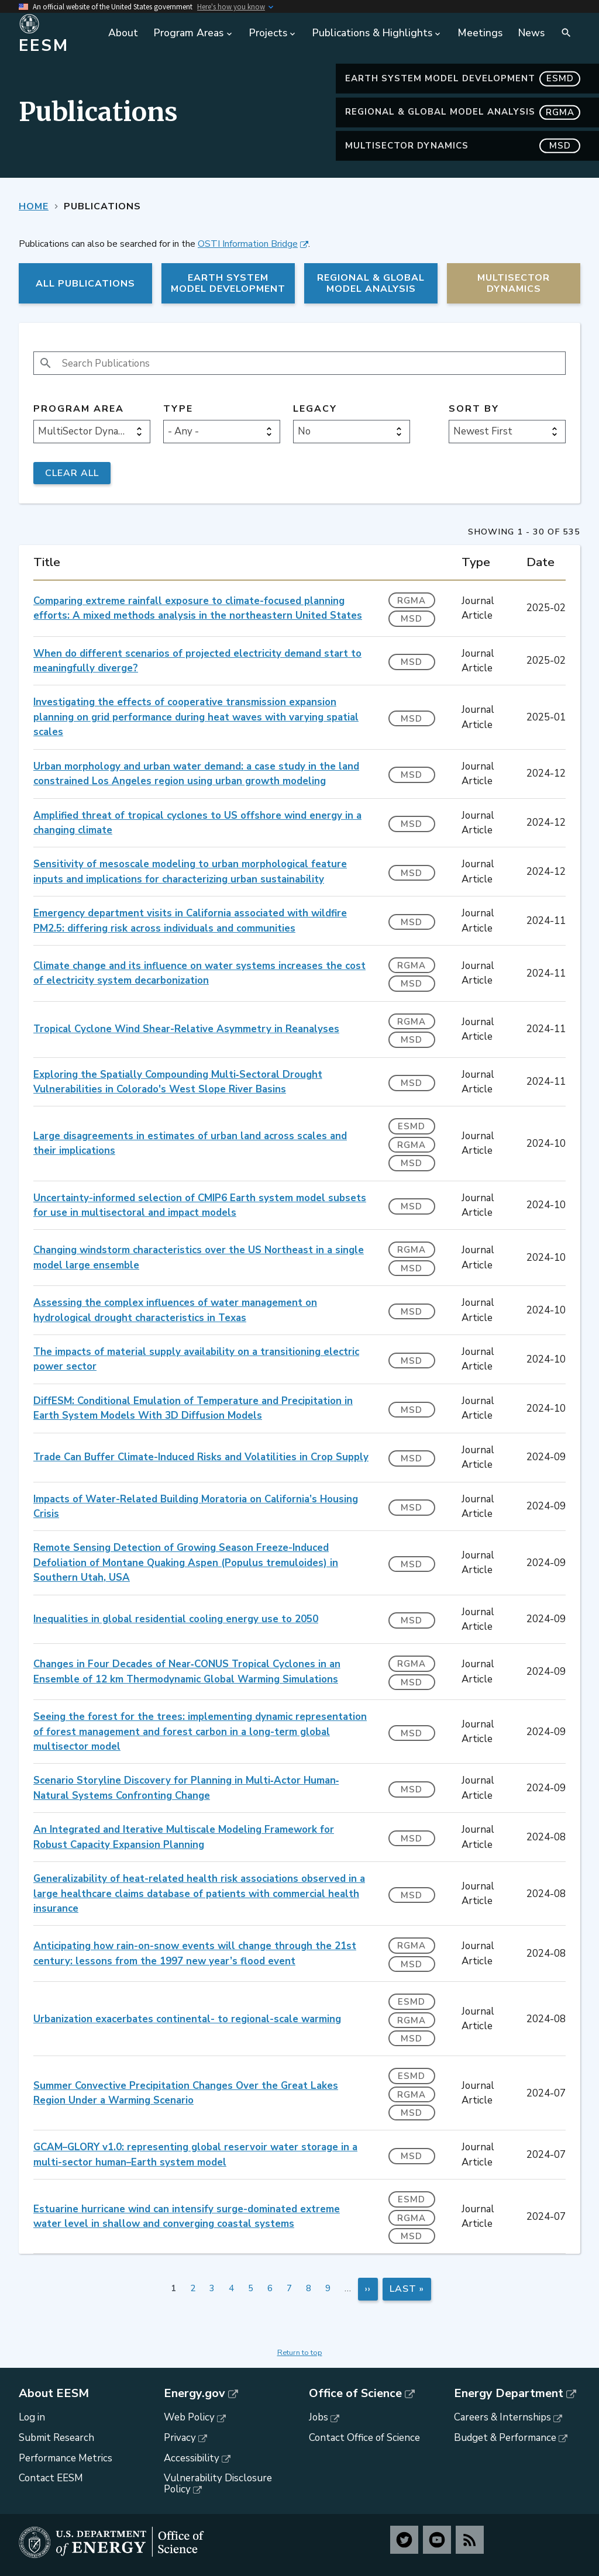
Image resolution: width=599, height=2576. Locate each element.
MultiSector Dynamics (462, 146)
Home (34, 206)
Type (178, 409)
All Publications (85, 283)
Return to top (299, 2352)
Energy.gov (194, 2394)
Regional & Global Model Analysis (462, 112)
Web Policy (189, 2417)
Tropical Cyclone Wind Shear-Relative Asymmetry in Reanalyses (186, 1029)
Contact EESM (51, 2478)
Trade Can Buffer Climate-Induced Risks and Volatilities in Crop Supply (201, 1457)
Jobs (318, 2417)
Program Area (78, 409)
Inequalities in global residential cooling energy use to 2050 (175, 1619)
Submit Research (56, 2437)
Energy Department (508, 2394)
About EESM (54, 2394)
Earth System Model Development (462, 78)
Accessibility (191, 2458)
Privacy (180, 2437)
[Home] (57, 33)
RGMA (411, 600)
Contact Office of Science (364, 2437)
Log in (32, 2417)
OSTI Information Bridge (248, 243)
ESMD (411, 1126)
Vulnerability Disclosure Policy (218, 2483)
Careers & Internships (502, 2417)
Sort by (474, 409)
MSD (411, 619)
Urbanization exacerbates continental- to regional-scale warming (187, 2019)
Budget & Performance (505, 2437)
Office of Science (355, 2394)
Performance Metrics (65, 2458)
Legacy (315, 409)
